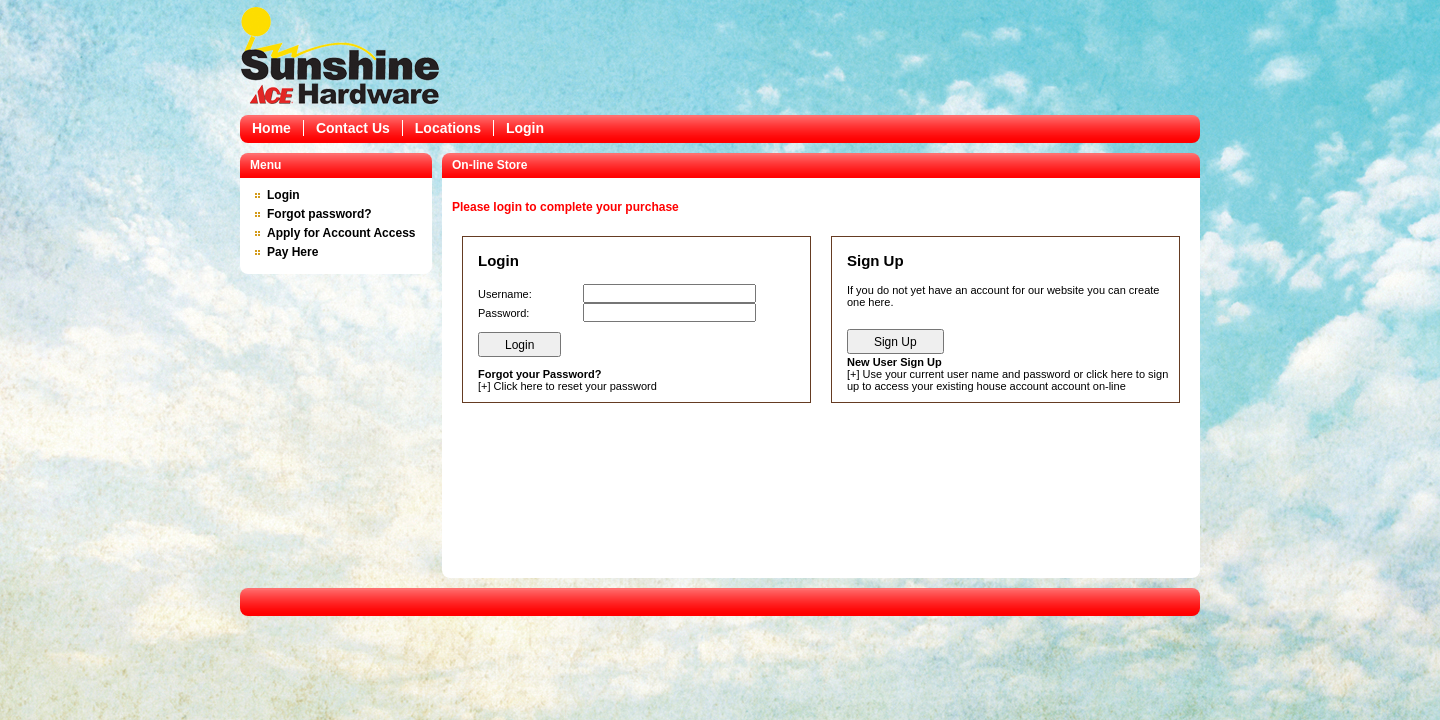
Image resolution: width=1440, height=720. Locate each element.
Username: (505, 294)
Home (271, 128)
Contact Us (353, 128)
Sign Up (895, 342)
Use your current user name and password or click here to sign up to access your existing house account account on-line (1007, 380)
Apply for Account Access (341, 233)
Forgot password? (319, 214)
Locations (448, 128)
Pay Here (292, 252)
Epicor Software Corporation (340, 55)
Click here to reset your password (575, 386)
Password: (503, 313)
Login (525, 128)
